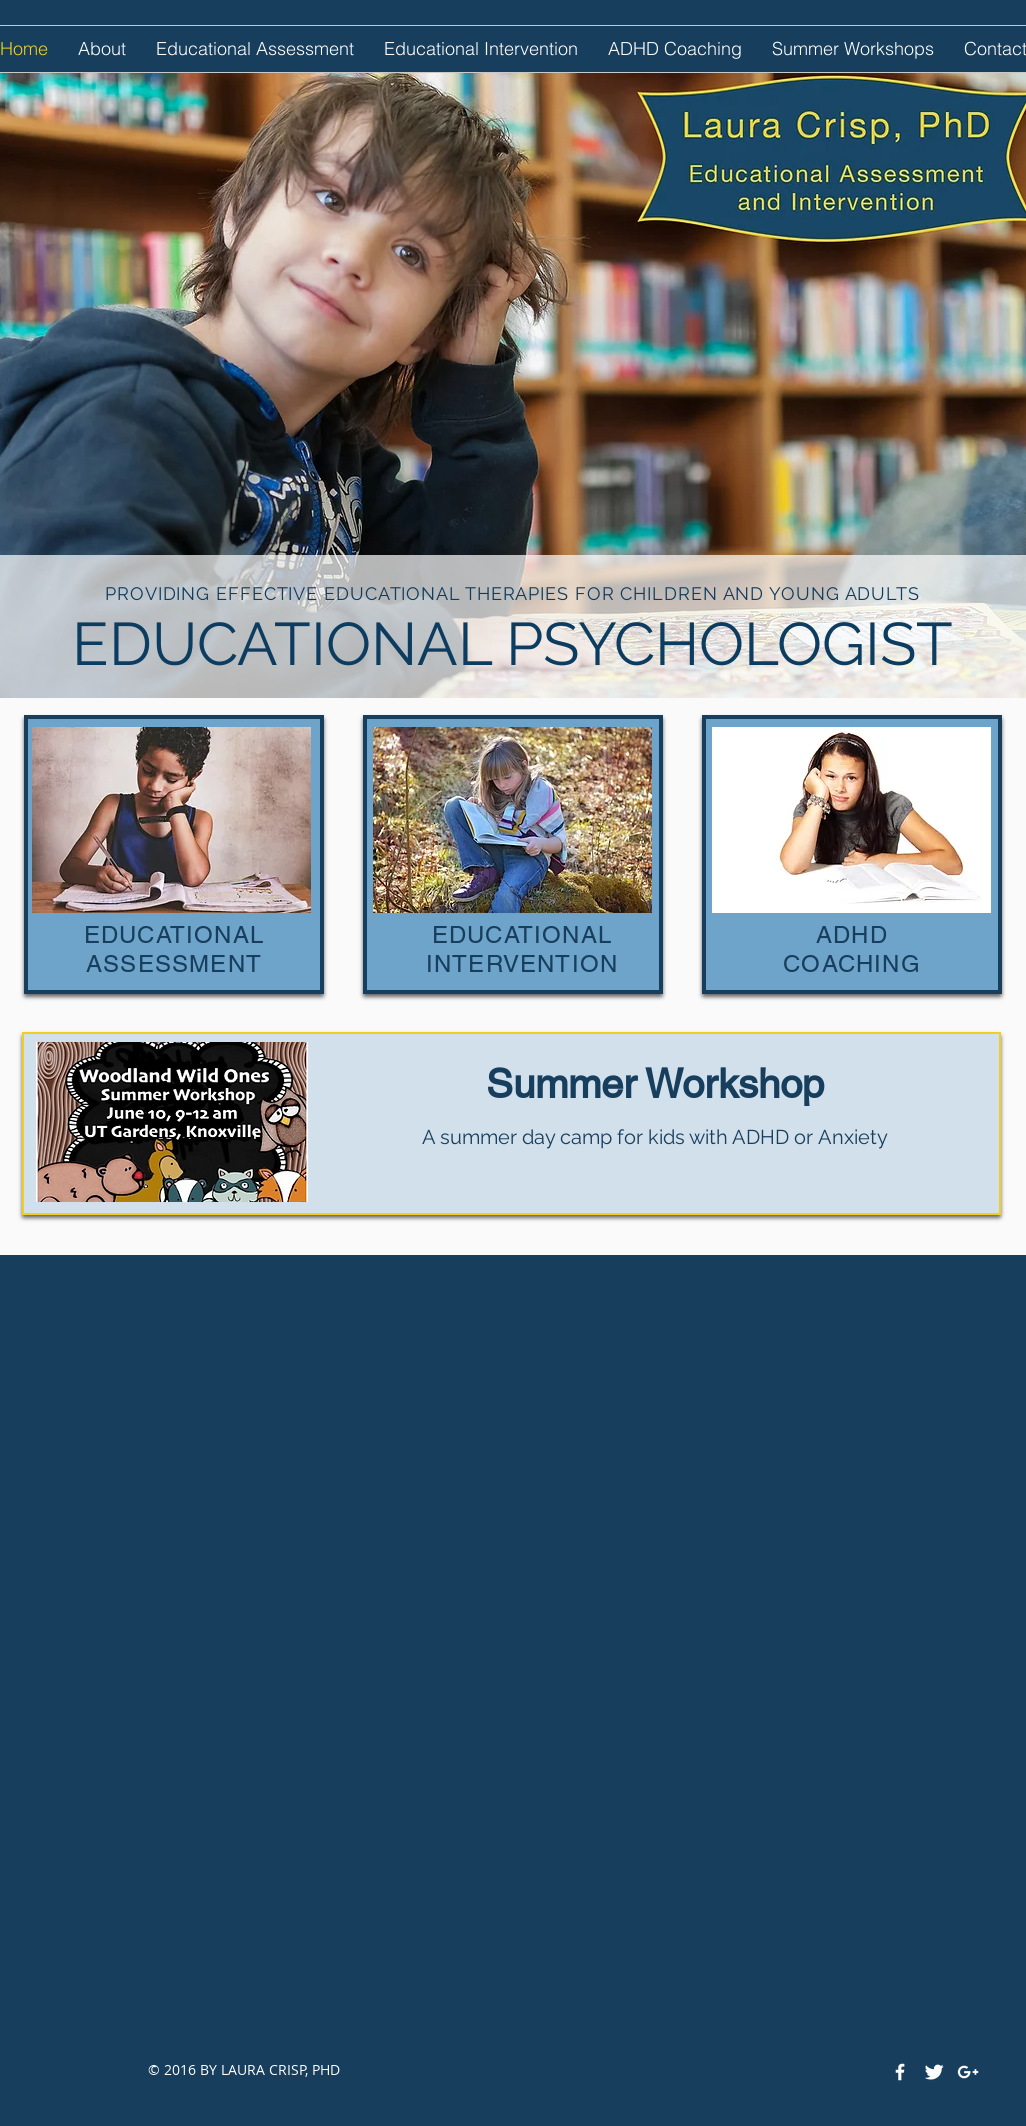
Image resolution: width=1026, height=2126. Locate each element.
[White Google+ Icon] (968, 2072)
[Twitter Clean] (934, 2072)
